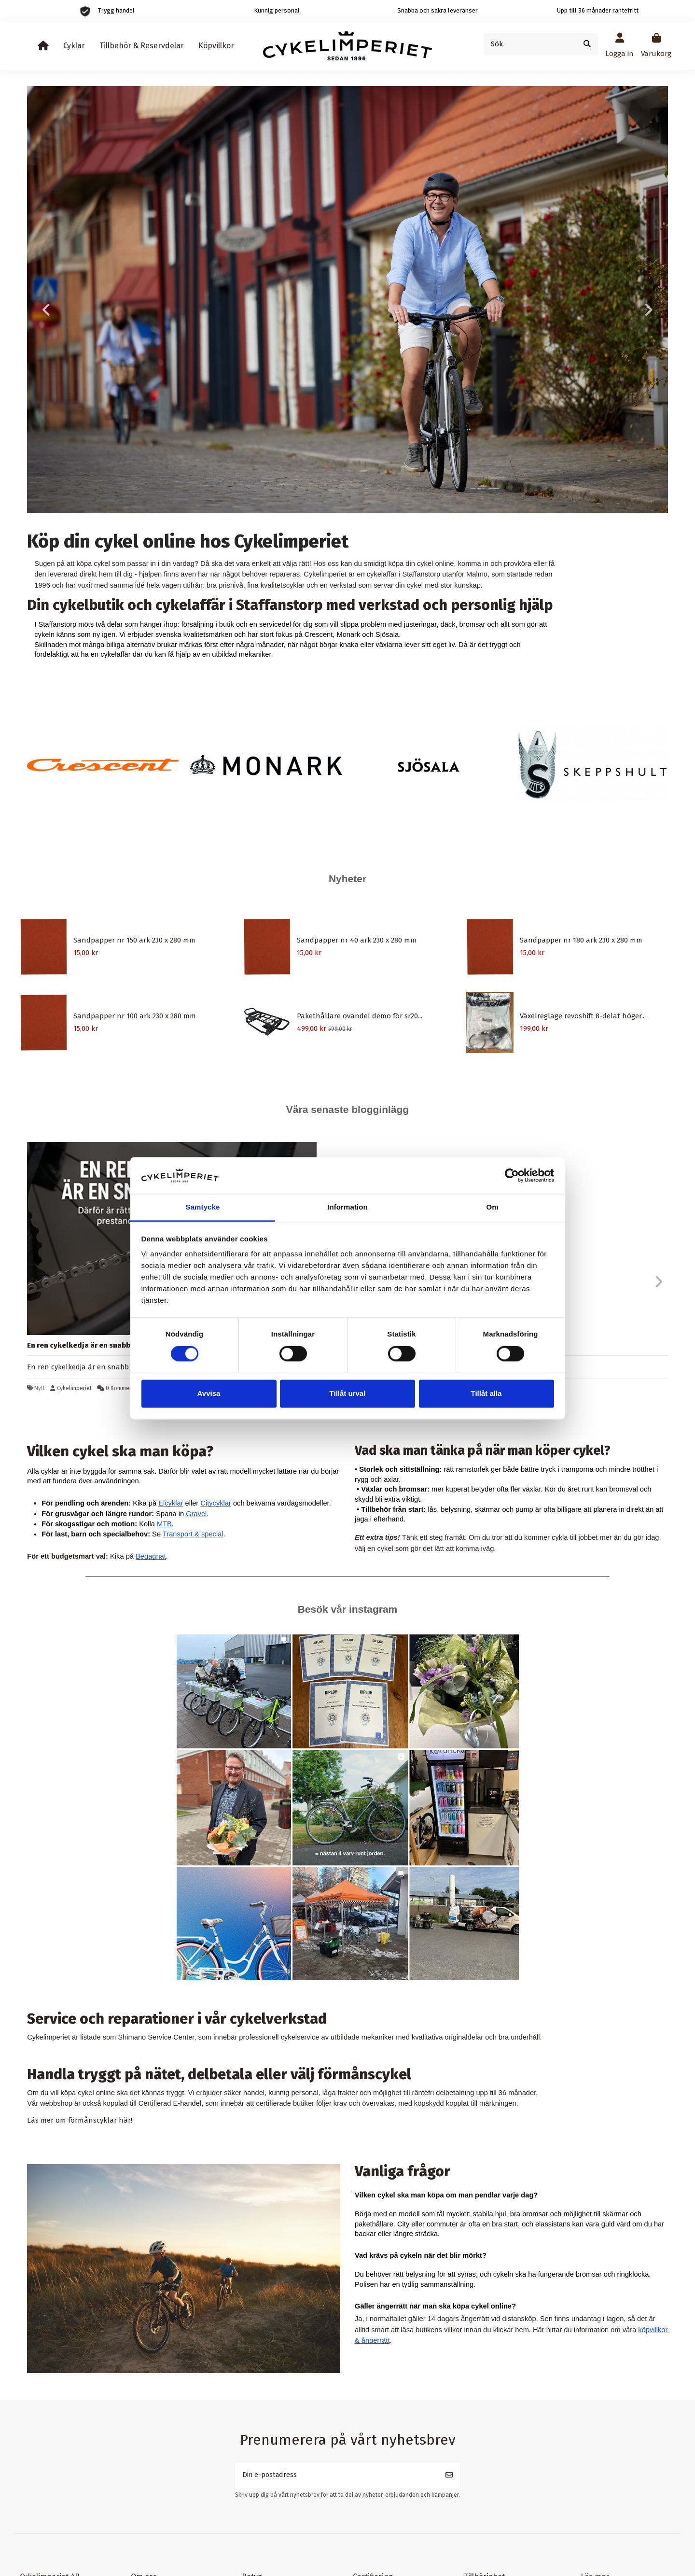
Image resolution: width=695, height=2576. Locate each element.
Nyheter (347, 878)
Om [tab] (492, 1207)
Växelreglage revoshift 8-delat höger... (583, 1016)
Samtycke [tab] (203, 1207)
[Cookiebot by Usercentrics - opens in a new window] (512, 1175)
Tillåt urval (348, 1394)
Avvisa (209, 1394)
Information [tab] (347, 1207)
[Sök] (587, 44)
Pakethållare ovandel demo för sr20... (359, 1016)
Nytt (39, 1388)
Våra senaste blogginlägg (347, 1109)
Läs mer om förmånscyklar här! (79, 2120)
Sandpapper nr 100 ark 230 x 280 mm (134, 1016)
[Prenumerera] (449, 2476)
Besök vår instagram (348, 1609)
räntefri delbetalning (443, 2093)
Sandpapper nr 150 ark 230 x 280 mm (134, 940)
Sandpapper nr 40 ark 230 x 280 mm (357, 940)
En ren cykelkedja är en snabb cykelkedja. (100, 1345)
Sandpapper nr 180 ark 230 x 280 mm (581, 940)
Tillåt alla (486, 1394)
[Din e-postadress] (337, 2476)
